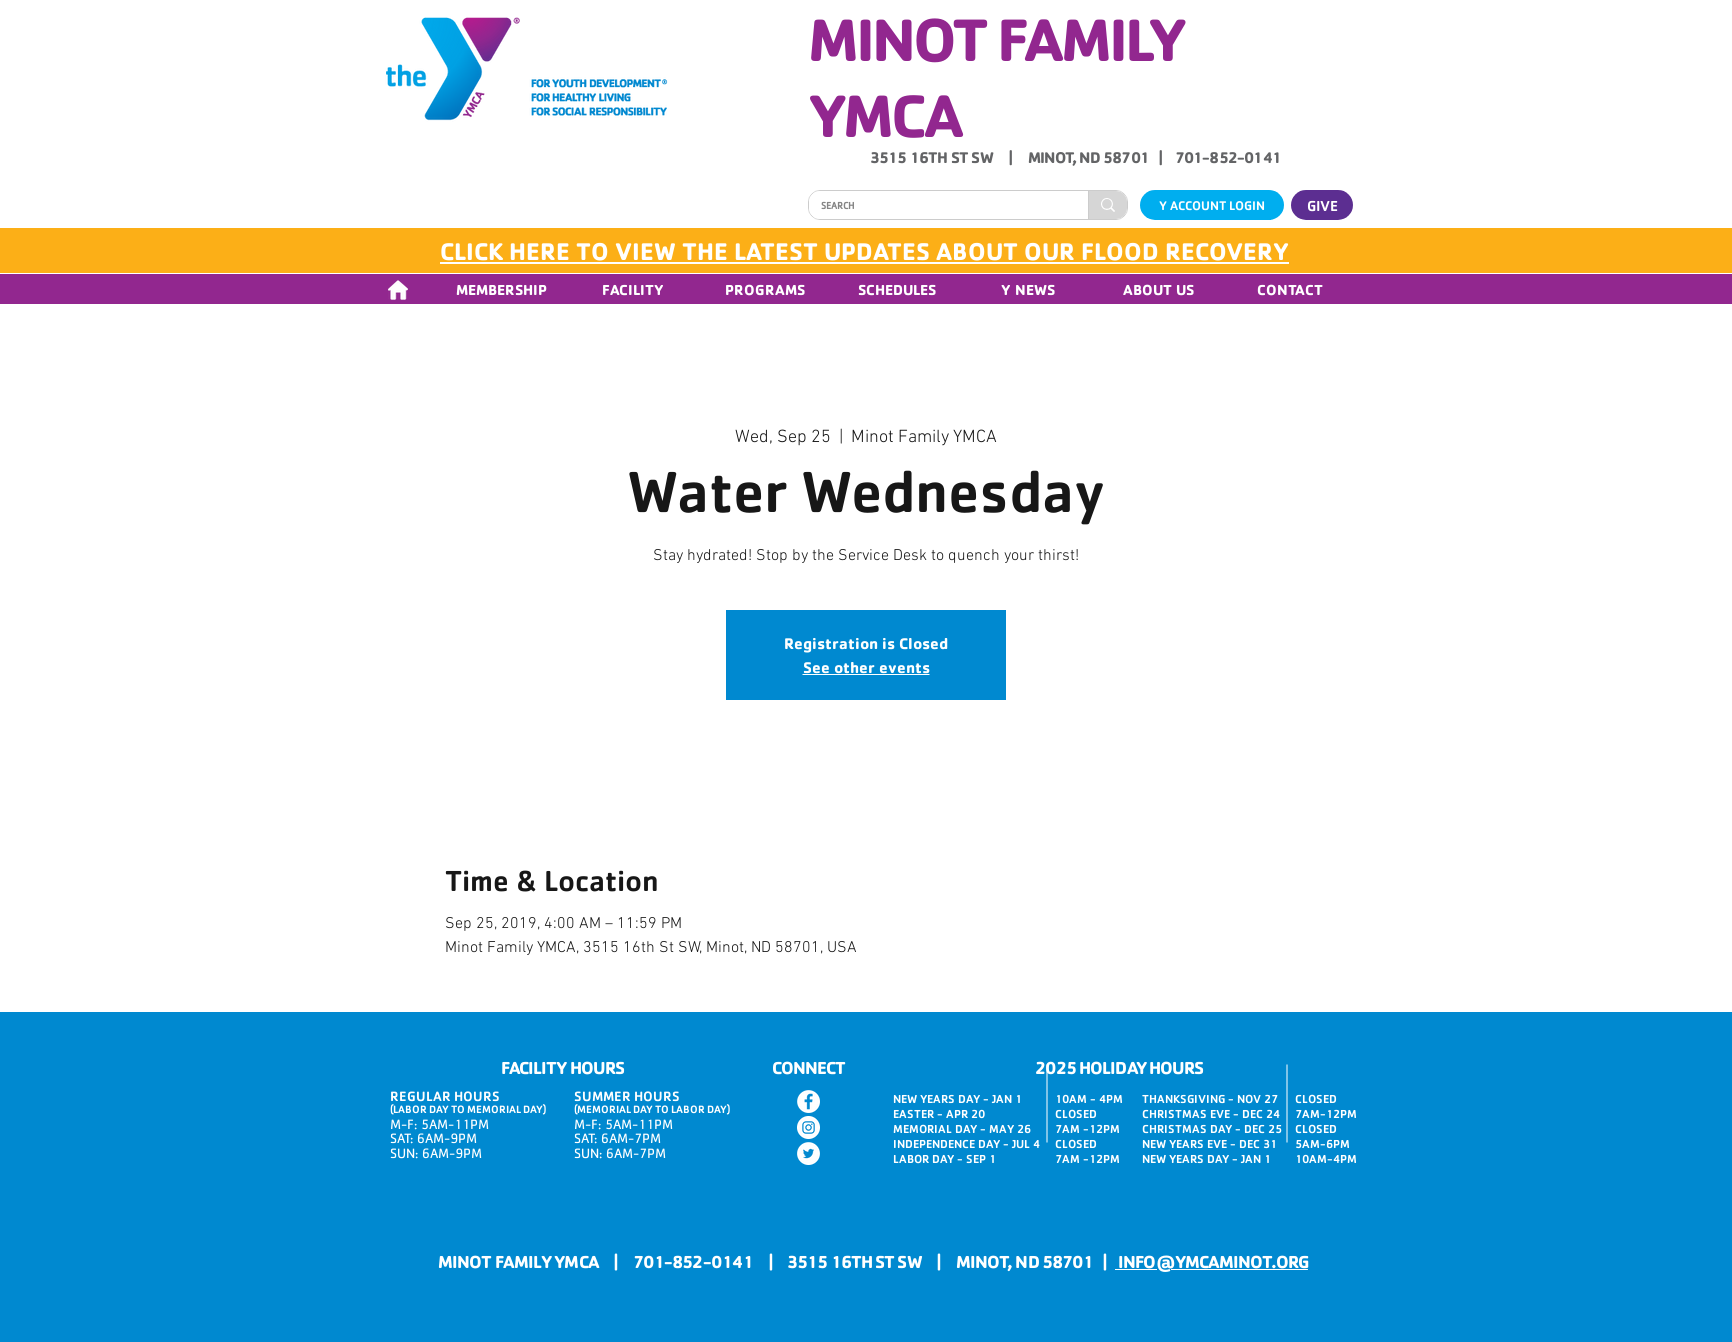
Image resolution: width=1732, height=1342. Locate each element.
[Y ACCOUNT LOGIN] (1212, 205)
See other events (866, 667)
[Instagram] (808, 1127)
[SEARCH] (933, 206)
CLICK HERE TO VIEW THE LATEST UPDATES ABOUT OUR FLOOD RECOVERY (864, 250)
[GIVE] (1322, 205)
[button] (501, 289)
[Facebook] (808, 1101)
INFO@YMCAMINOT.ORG (1211, 1261)
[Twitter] (808, 1153)
